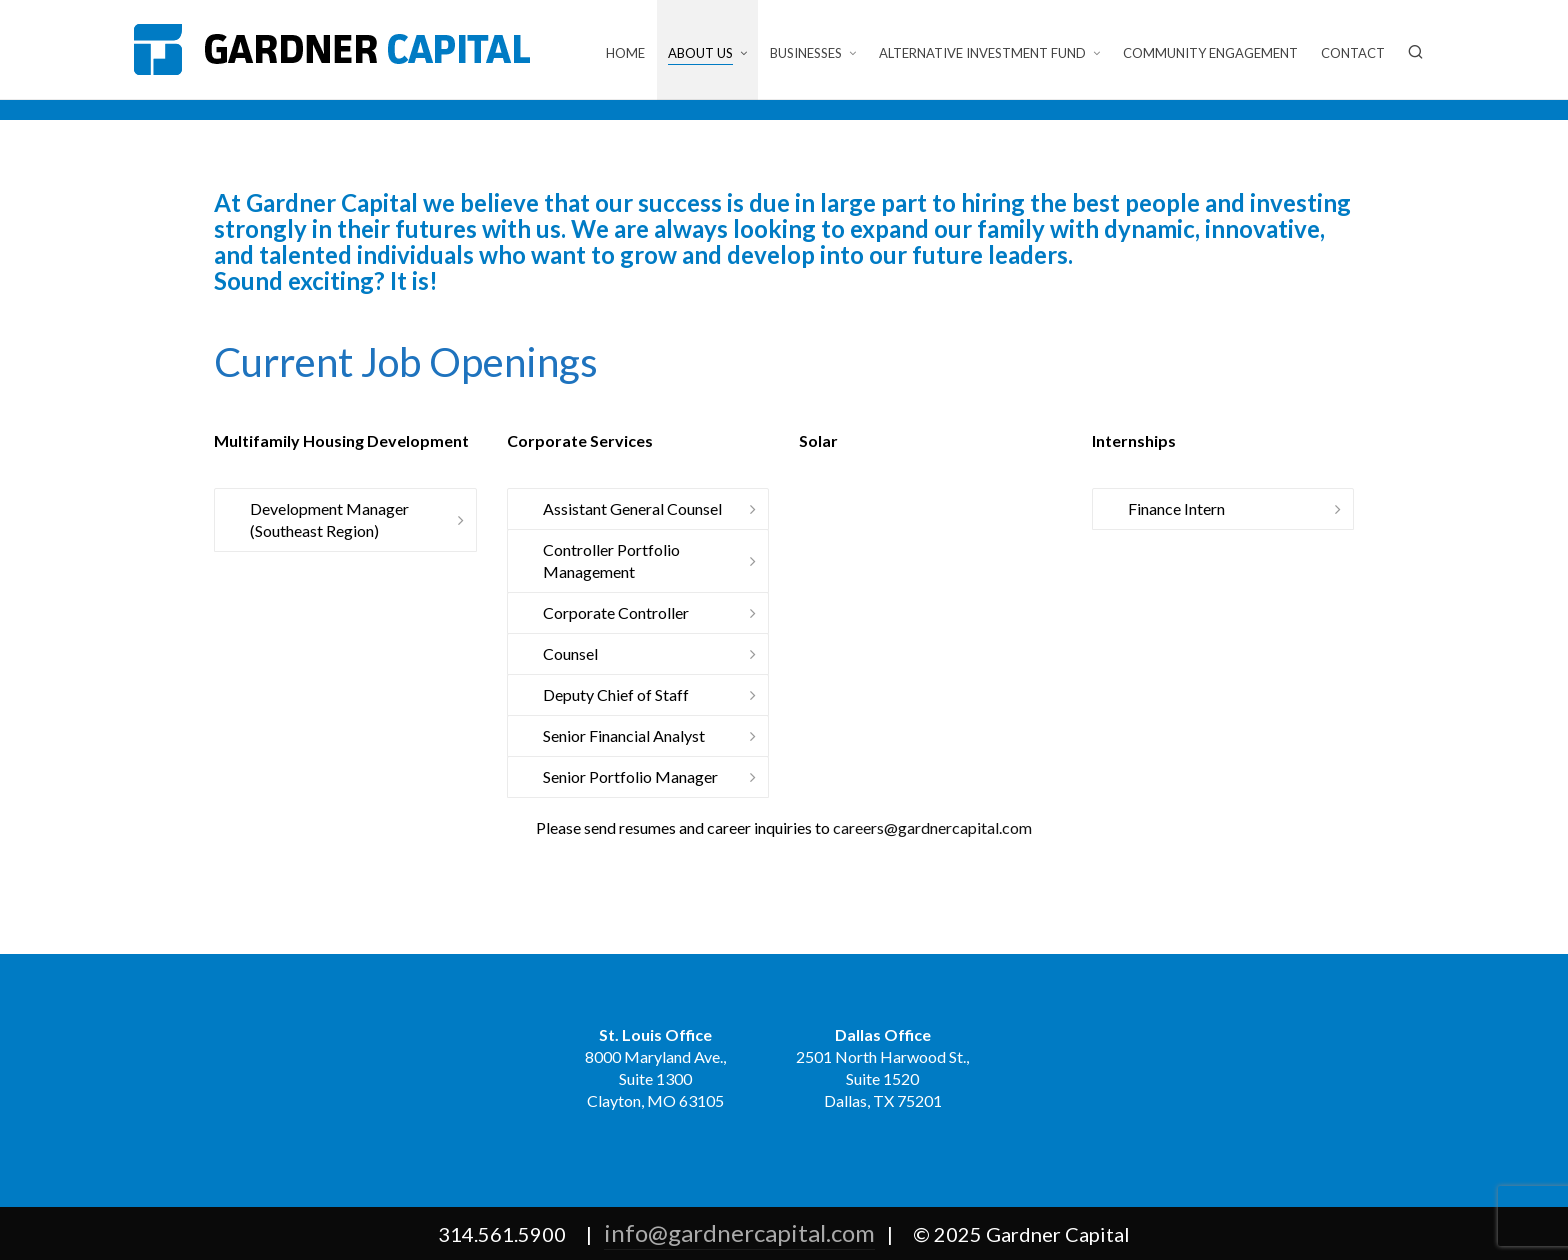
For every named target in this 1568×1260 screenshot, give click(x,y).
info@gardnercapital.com (739, 1232)
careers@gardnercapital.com (932, 827)
